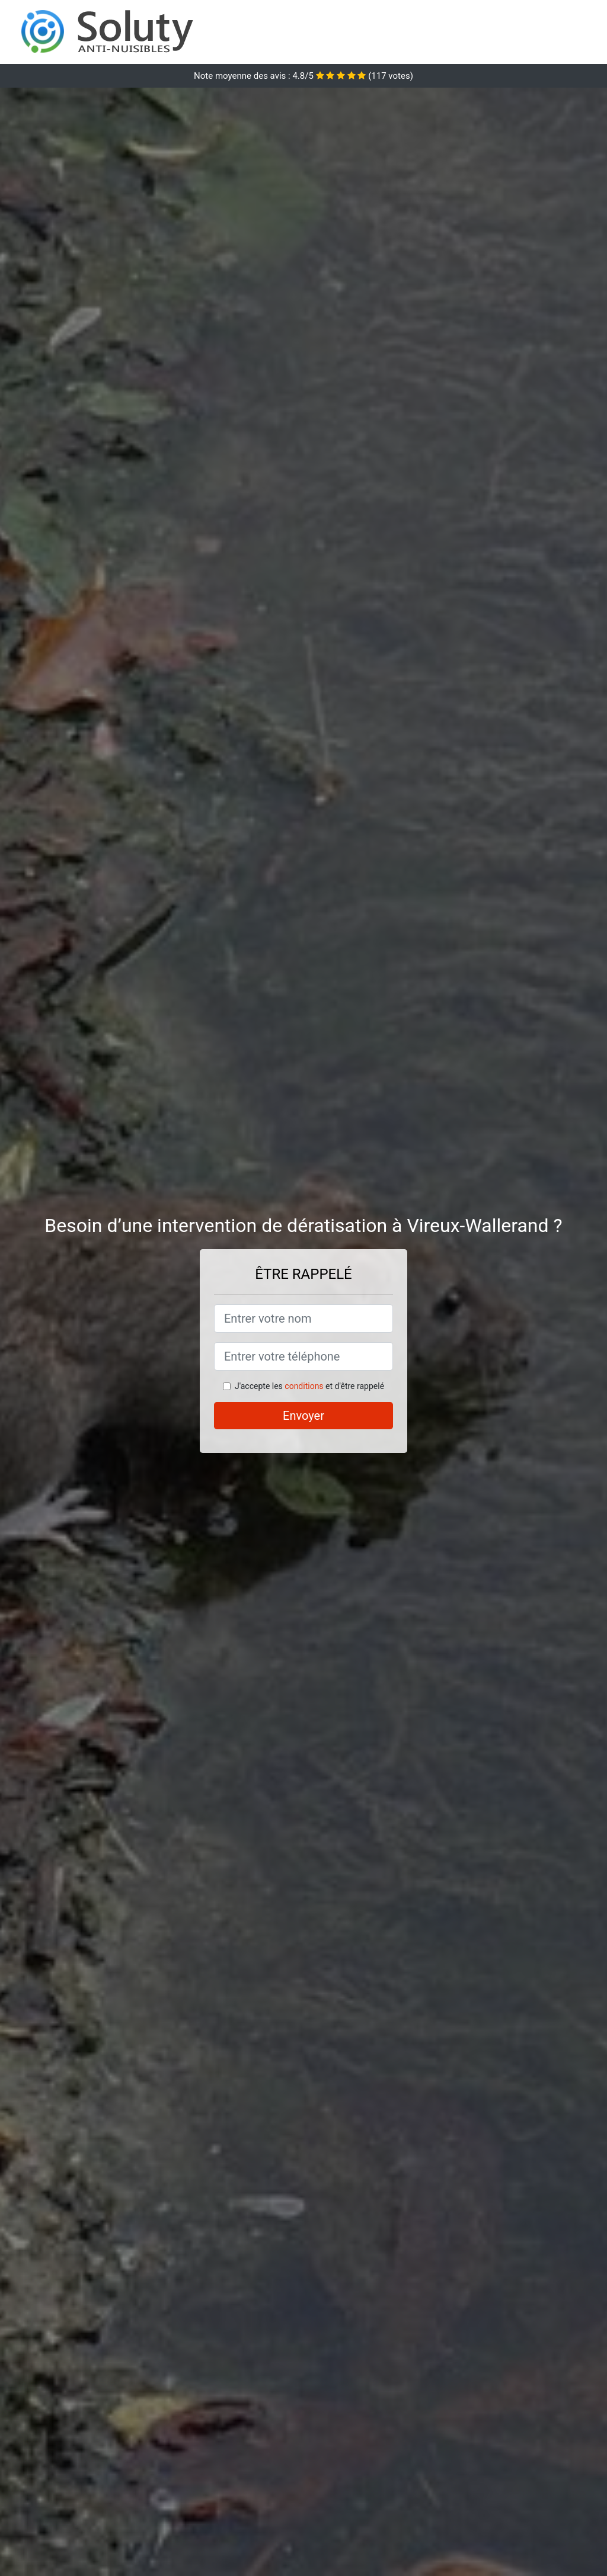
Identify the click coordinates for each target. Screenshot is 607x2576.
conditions (304, 1386)
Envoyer (303, 1416)
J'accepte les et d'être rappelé (309, 1386)
